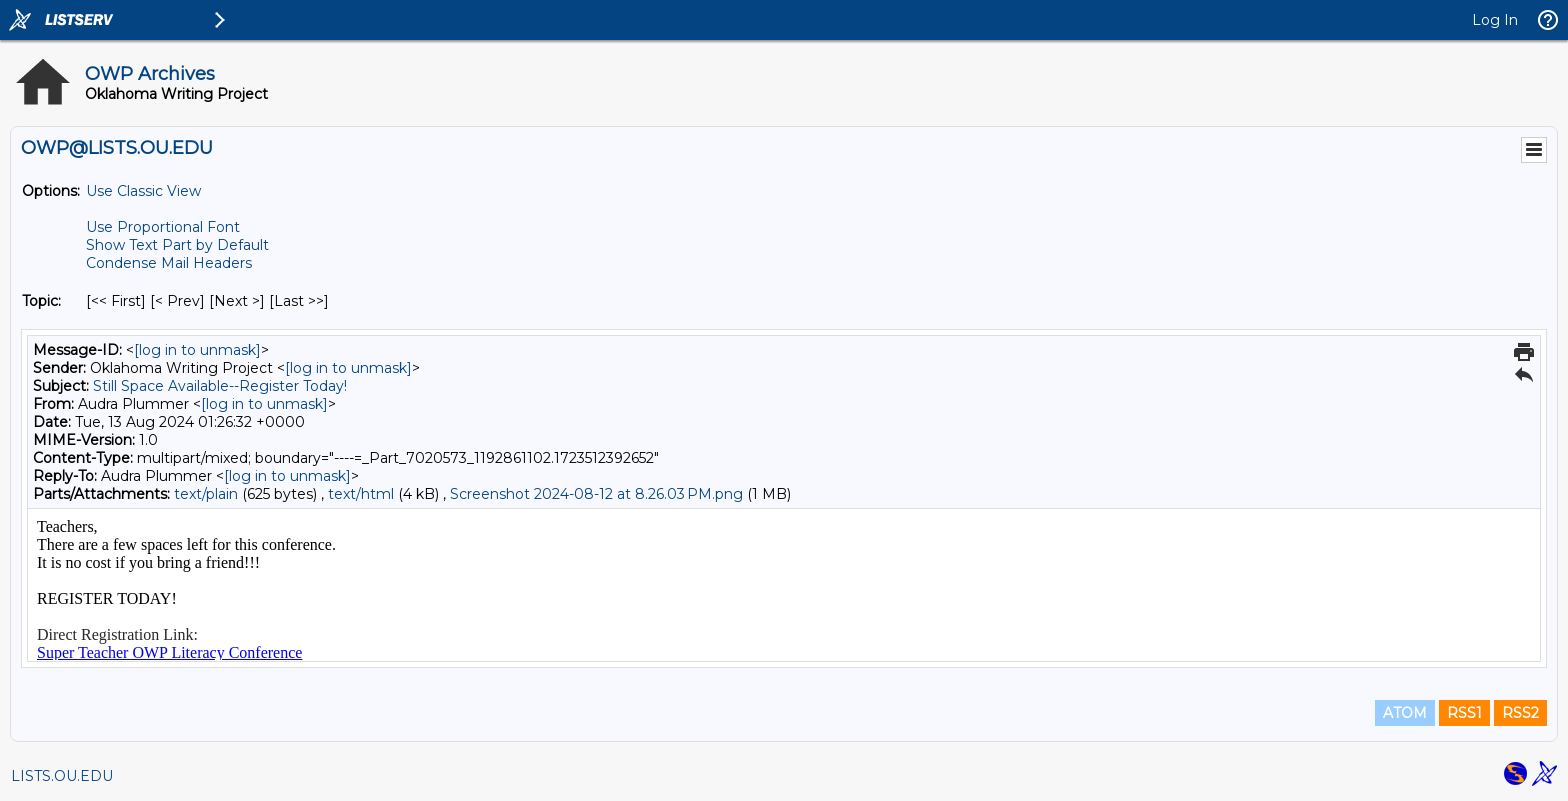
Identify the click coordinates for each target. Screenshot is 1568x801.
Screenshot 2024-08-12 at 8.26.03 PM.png (596, 494)
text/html (361, 494)
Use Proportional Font (163, 227)
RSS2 (1520, 713)
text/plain (206, 494)
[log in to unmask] (197, 350)
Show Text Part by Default (177, 245)
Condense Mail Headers (169, 263)
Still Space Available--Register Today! (220, 386)
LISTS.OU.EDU (62, 776)
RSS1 (1464, 713)
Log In (1495, 20)
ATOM (1405, 713)
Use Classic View (143, 191)
